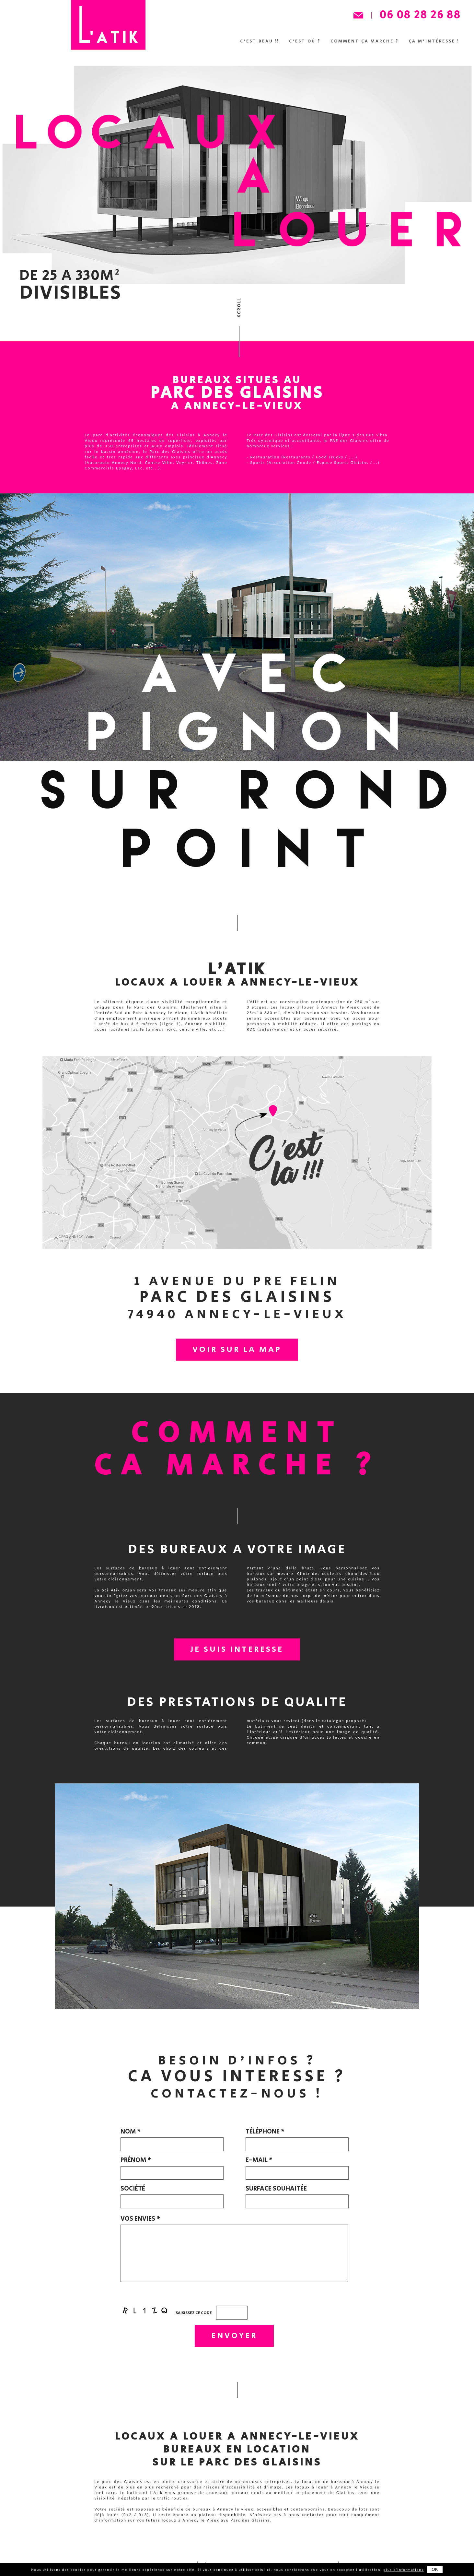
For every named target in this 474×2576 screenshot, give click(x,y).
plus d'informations (404, 2570)
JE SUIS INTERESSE (237, 1650)
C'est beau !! (259, 41)
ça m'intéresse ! (434, 41)
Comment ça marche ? (364, 41)
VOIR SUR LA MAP (237, 1350)
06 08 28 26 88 (420, 14)
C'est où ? (305, 41)
